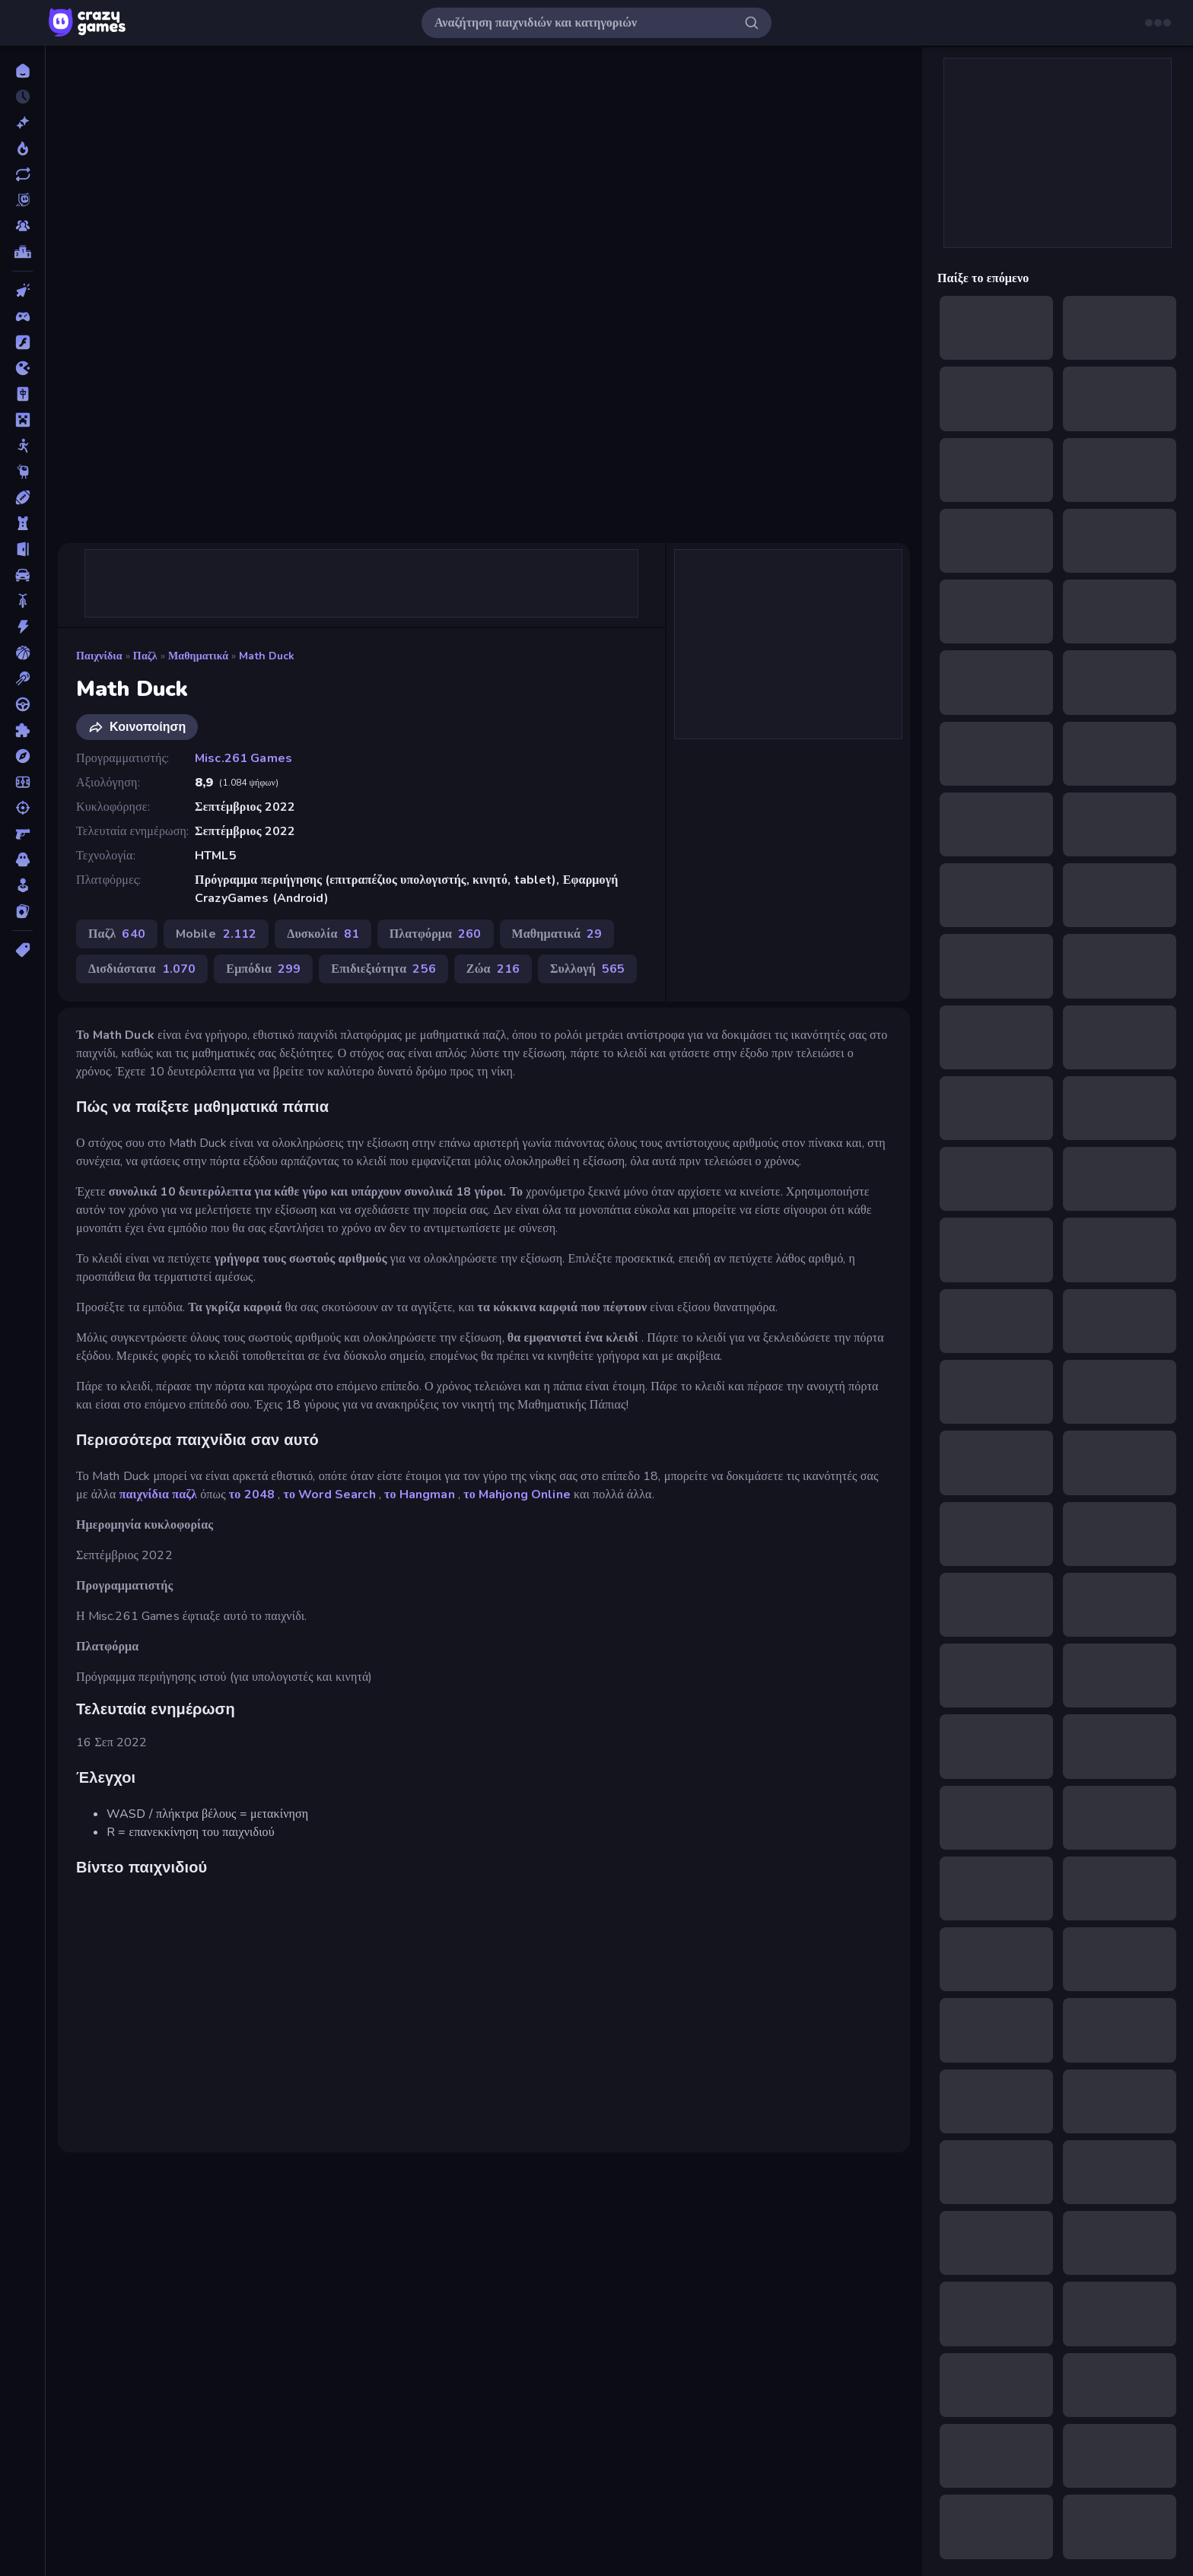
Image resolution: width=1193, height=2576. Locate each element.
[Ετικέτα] (22, 950)
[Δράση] (22, 627)
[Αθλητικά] (22, 497)
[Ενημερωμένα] (22, 174)
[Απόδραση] (22, 549)
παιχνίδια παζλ (158, 1494)
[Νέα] (22, 122)
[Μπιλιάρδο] (22, 678)
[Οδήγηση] (22, 704)
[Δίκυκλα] (22, 601)
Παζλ (145, 656)
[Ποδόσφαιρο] (22, 782)
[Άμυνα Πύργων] (22, 523)
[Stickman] (22, 446)
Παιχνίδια (99, 656)
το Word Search (329, 1494)
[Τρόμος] (22, 859)
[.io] (22, 368)
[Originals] (22, 200)
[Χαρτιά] (22, 911)
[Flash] (22, 342)
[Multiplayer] (22, 226)
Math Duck (266, 656)
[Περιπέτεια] (22, 756)
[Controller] (22, 316)
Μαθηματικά (198, 656)
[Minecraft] (22, 420)
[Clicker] (22, 290)
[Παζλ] (22, 730)
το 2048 (252, 1494)
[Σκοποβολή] (22, 808)
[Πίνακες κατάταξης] (22, 252)
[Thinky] (22, 471)
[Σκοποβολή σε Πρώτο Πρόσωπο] (22, 833)
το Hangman (419, 1494)
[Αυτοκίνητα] (22, 575)
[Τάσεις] (22, 148)
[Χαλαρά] (22, 885)
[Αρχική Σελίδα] (22, 71)
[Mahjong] (22, 394)
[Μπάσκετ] (22, 652)
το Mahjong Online (517, 1494)
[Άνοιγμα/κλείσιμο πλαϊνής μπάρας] (24, 23)
